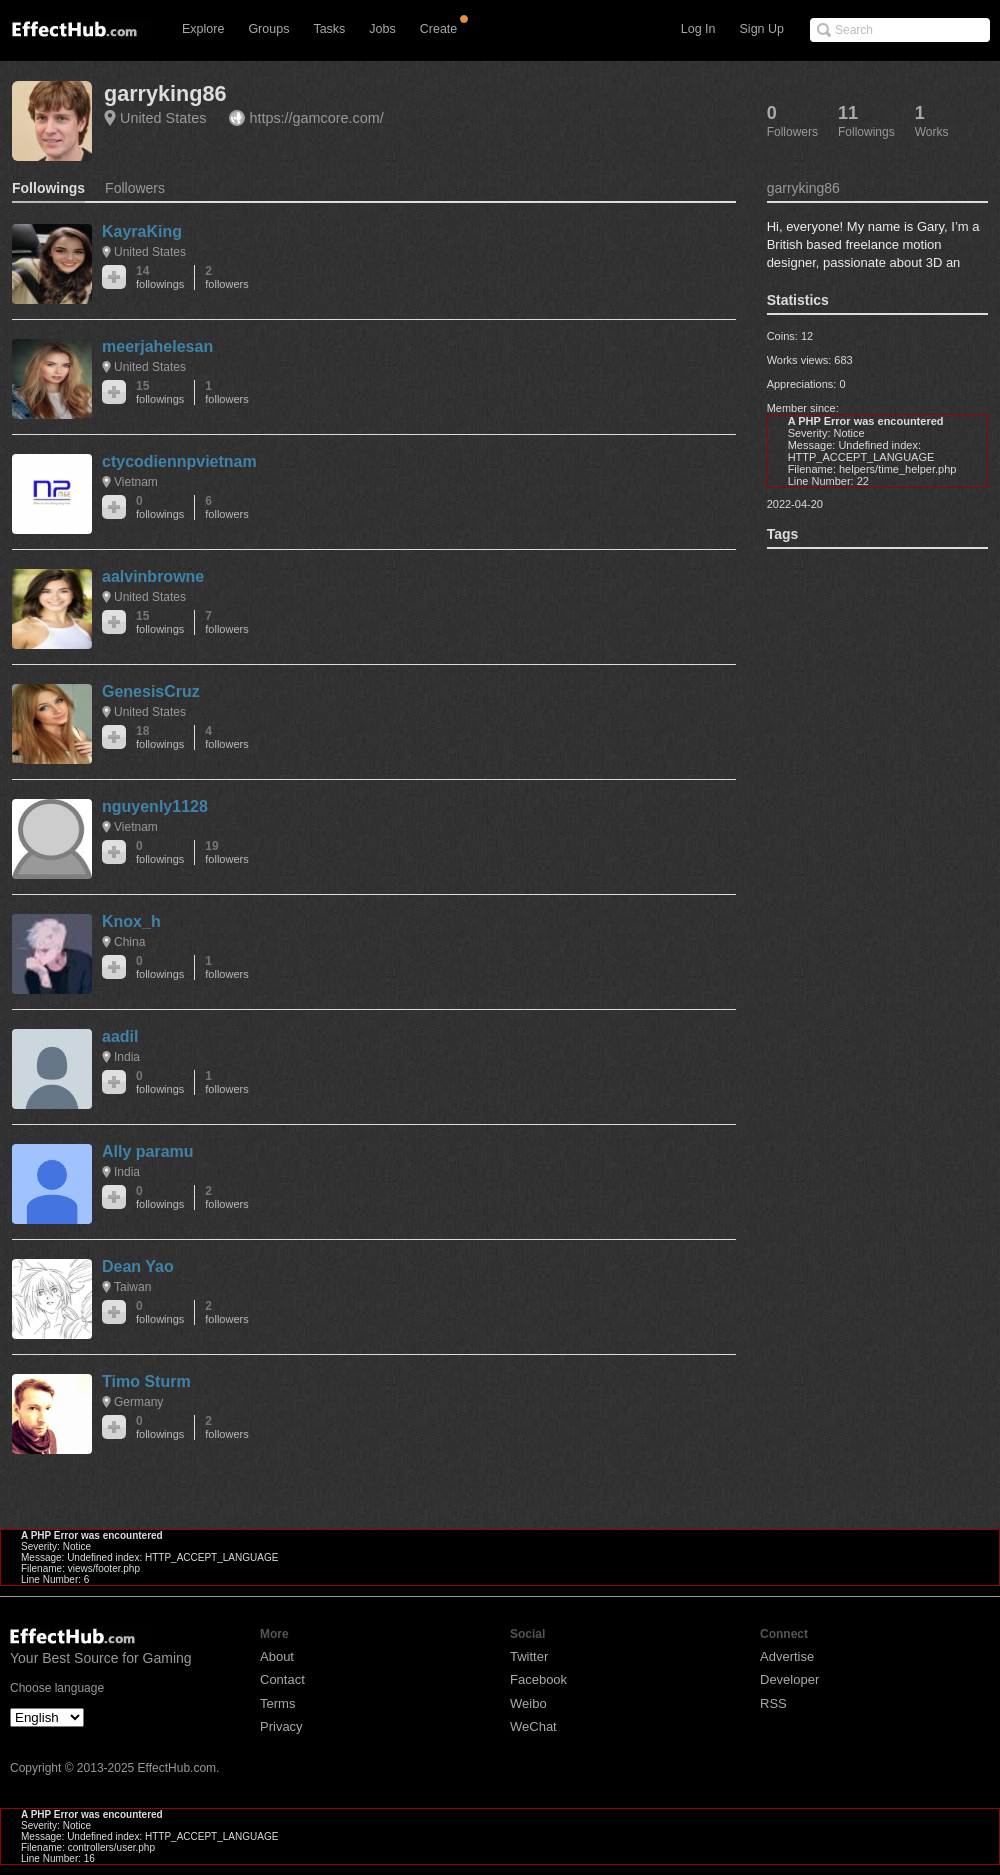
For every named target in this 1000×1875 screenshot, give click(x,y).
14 (160, 277)
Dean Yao (138, 1266)
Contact (282, 1679)
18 (160, 737)
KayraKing (142, 231)
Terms (277, 1703)
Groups (268, 29)
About (277, 1656)
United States (163, 118)
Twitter (529, 1656)
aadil (120, 1036)
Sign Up (762, 29)
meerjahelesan (157, 346)
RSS (773, 1703)
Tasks (329, 29)
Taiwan (132, 1287)
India (127, 1057)
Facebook (538, 1679)
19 (226, 852)
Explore (203, 29)
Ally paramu (148, 1151)
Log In (698, 29)
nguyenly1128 (155, 806)
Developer (789, 1679)
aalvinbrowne (153, 576)
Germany (138, 1402)
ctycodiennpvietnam (179, 461)
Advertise (787, 1656)
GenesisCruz (151, 691)
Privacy (281, 1726)
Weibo (528, 1703)
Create (439, 29)
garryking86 (165, 93)
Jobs (382, 29)
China (129, 942)
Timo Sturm (146, 1381)
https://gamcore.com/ (316, 118)
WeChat (533, 1726)
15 (160, 392)
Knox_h (131, 921)
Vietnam (136, 482)
